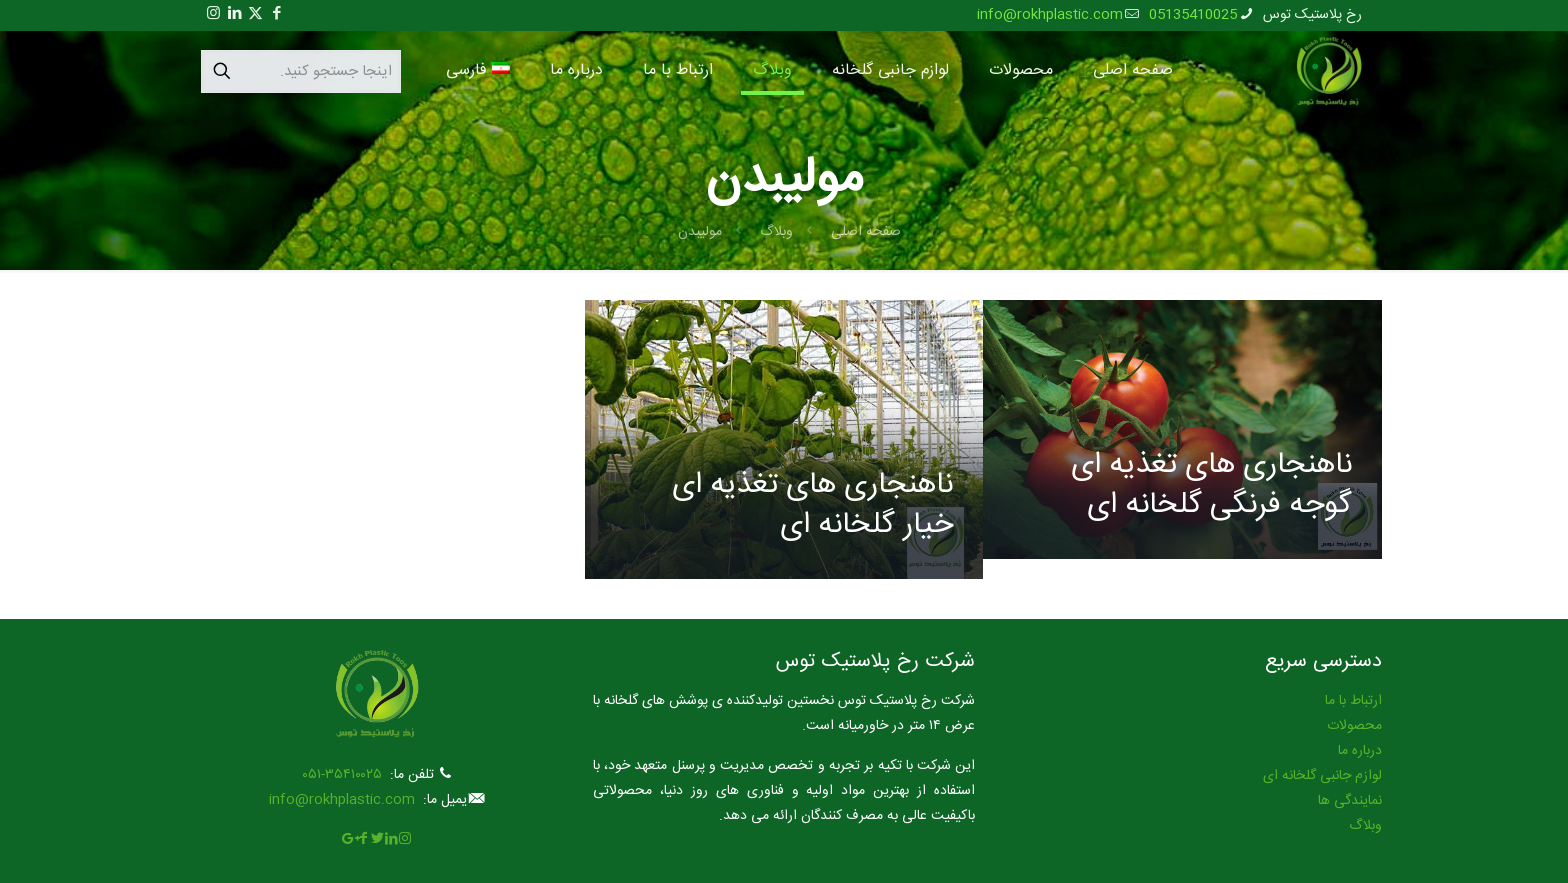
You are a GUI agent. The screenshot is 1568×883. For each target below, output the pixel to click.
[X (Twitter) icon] (255, 14)
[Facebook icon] (276, 14)
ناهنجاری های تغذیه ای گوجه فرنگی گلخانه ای (1211, 485)
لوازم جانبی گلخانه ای (1322, 776)
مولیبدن (700, 232)
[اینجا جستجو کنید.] (301, 71)
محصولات (1354, 726)
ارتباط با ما (1353, 701)
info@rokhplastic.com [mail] (1050, 15)
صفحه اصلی (866, 232)
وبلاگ (776, 232)
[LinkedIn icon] (234, 14)
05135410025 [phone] (1193, 15)
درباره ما (1360, 751)
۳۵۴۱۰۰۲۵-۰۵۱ (342, 775)
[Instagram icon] (213, 14)
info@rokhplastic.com (342, 800)
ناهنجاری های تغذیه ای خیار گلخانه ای (812, 505)
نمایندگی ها (1350, 801)
